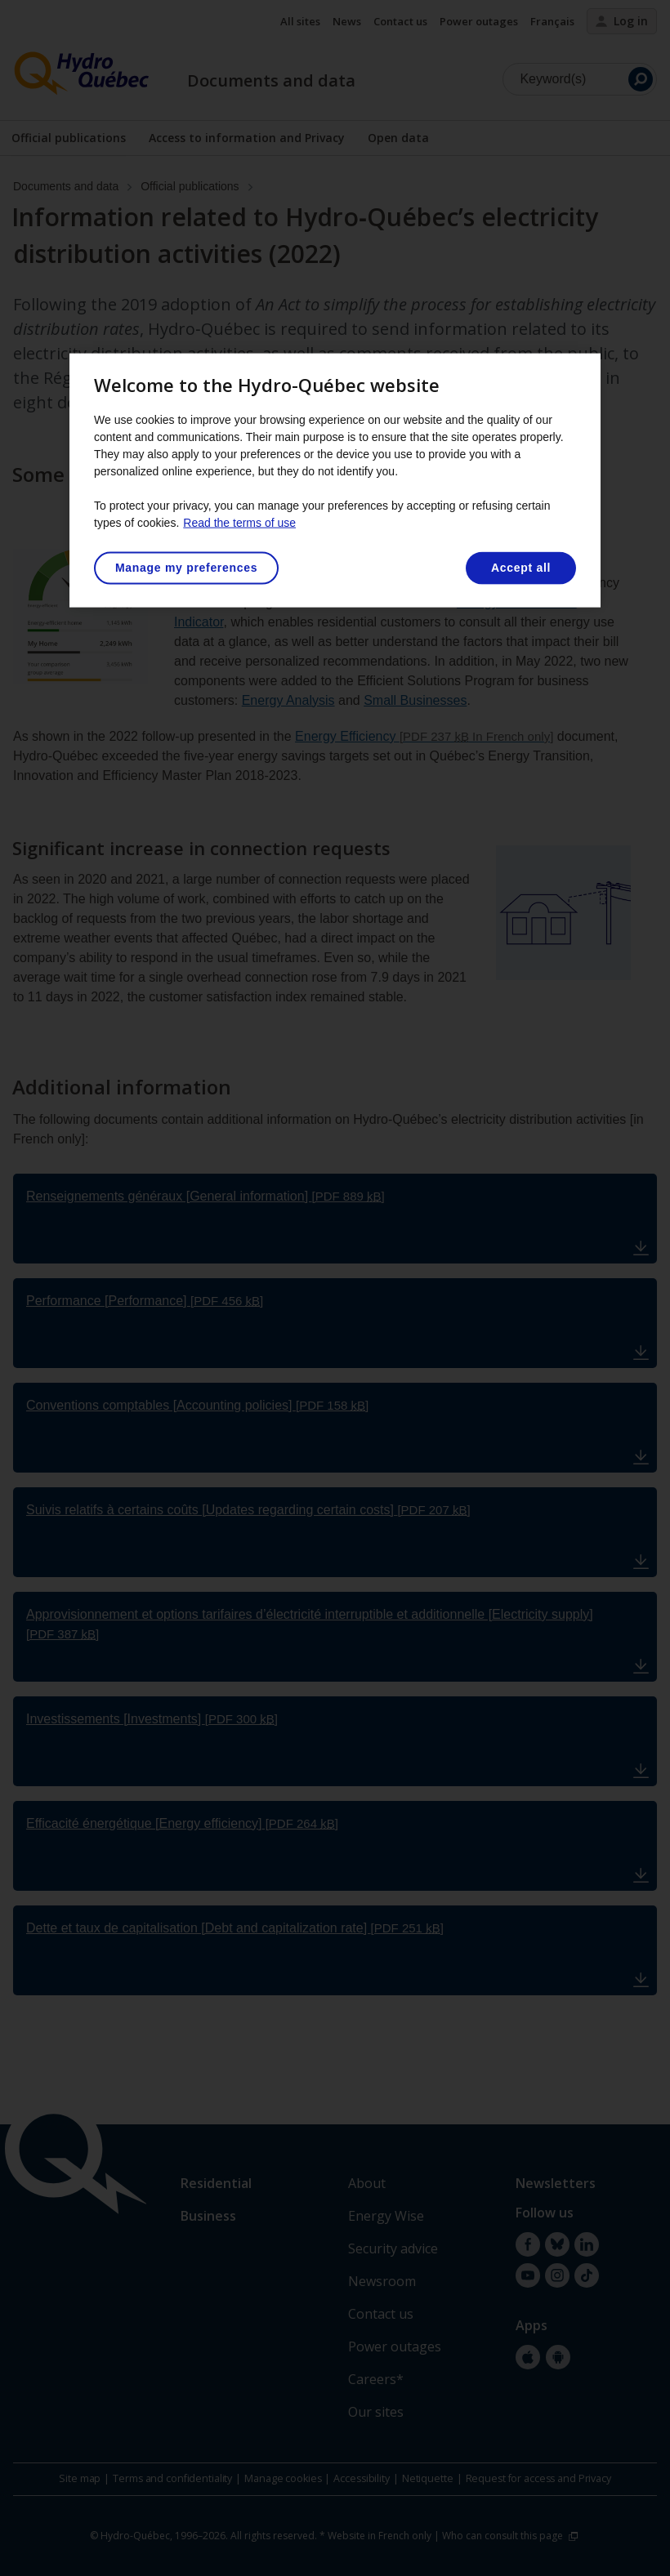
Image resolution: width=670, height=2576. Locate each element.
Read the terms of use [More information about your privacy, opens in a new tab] (239, 522)
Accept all (521, 567)
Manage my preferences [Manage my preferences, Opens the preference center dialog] (186, 567)
